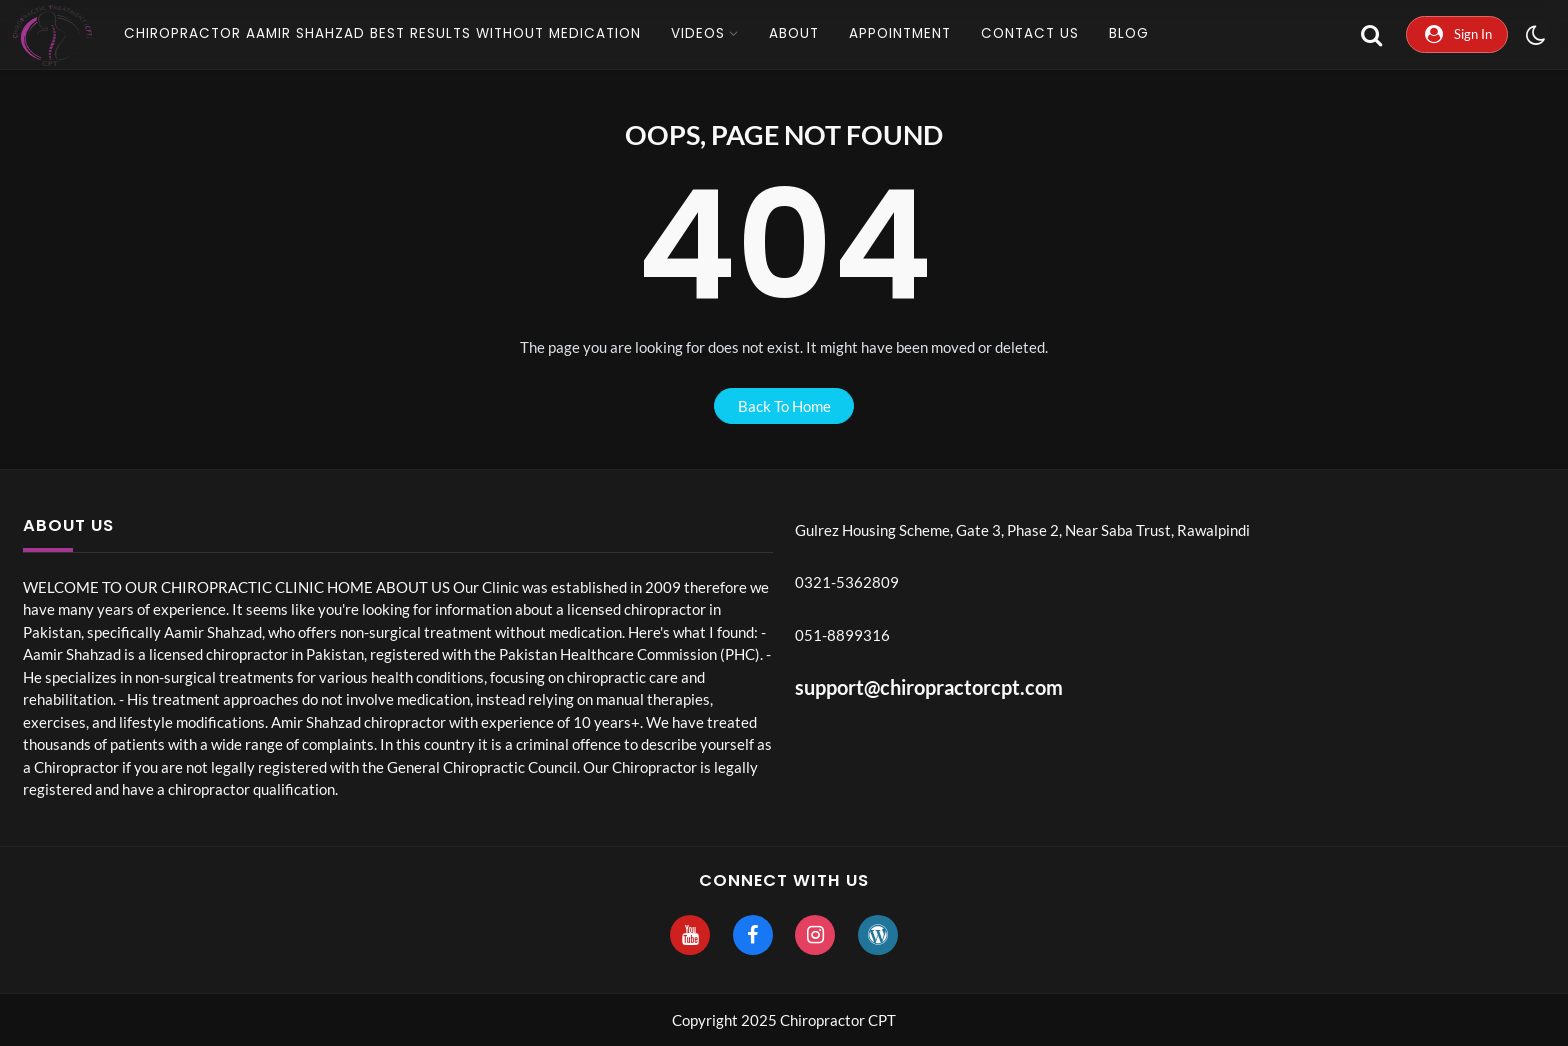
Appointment (900, 33)
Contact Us (1030, 33)
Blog (1129, 33)
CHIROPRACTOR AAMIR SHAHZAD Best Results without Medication (382, 33)
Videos (698, 33)
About (794, 33)
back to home (784, 406)
